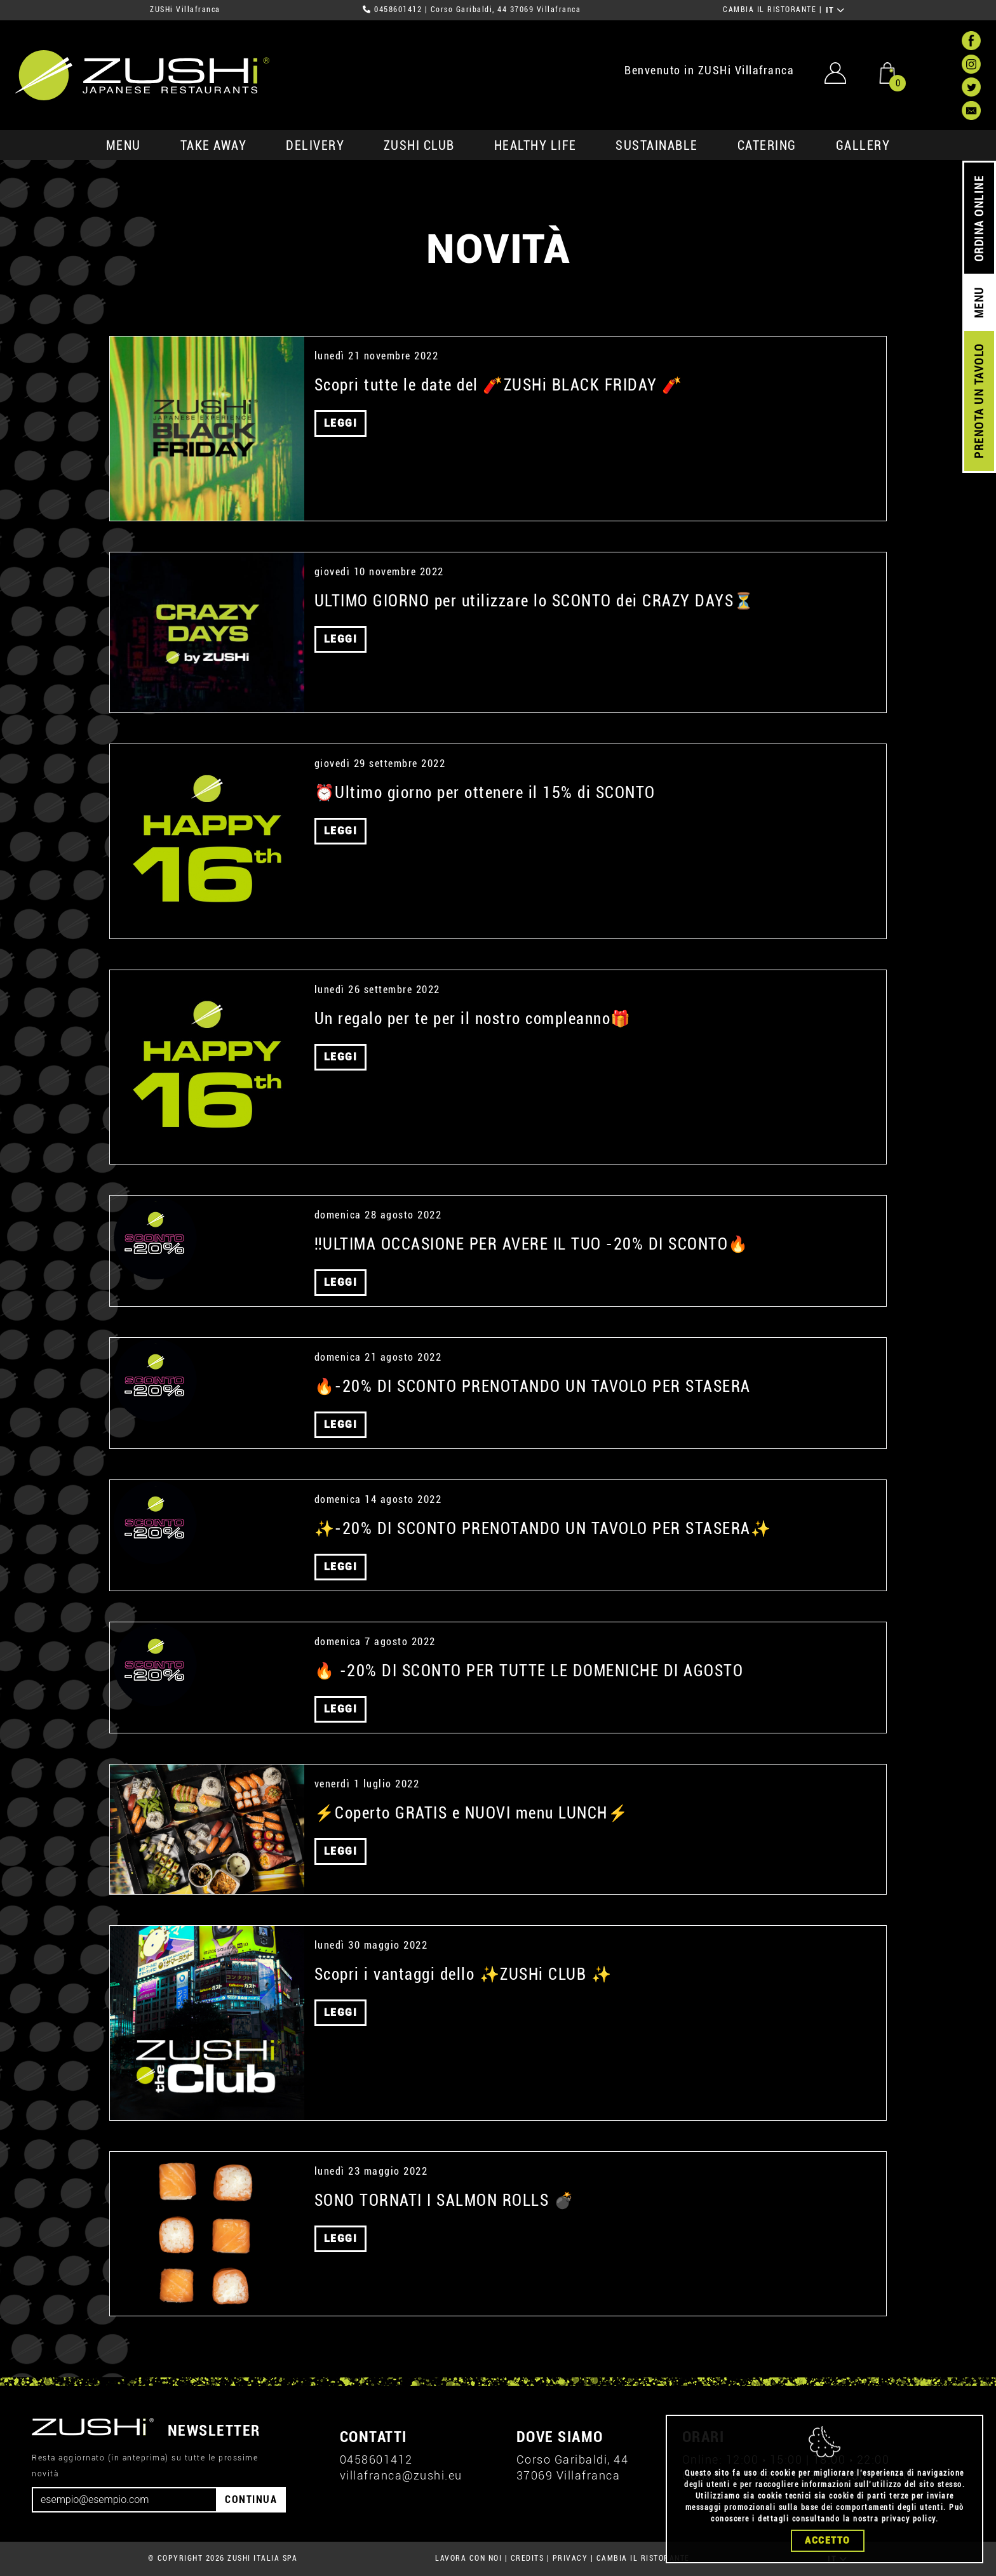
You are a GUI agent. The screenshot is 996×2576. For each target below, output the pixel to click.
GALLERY (863, 145)
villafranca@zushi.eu (401, 2475)
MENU (123, 145)
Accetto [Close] (828, 2540)
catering (767, 145)
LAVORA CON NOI (468, 2558)
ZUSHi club (419, 145)
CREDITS (527, 2558)
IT (835, 10)
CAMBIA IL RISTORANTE (769, 9)
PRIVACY (570, 2558)
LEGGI (341, 423)
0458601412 (398, 9)
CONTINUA (251, 2499)
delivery (315, 145)
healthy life (535, 145)
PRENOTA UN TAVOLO (979, 401)
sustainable (657, 145)
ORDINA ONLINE (979, 218)
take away (213, 145)
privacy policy (909, 2518)
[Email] (124, 2500)
